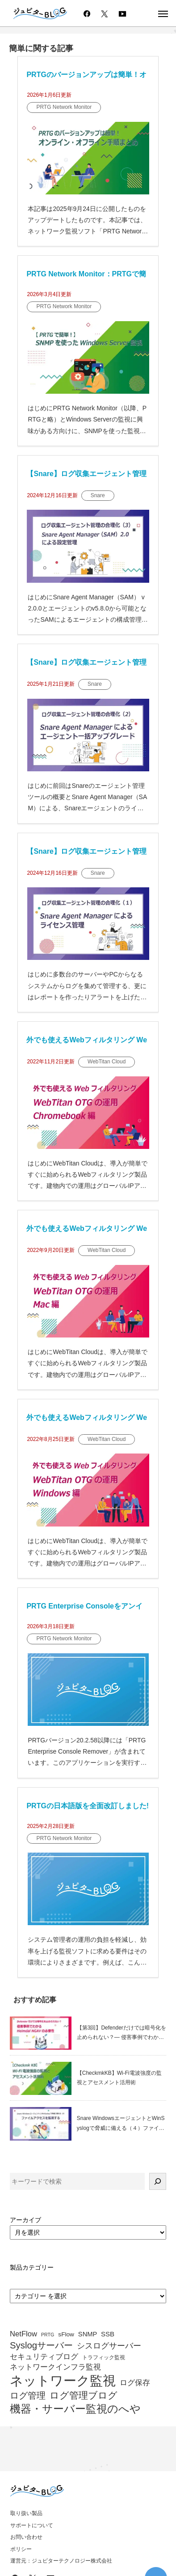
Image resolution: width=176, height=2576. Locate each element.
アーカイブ (25, 2220)
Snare (98, 495)
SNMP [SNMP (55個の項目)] (87, 2334)
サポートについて (31, 2525)
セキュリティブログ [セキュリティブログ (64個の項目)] (44, 2357)
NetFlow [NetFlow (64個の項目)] (23, 2334)
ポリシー (21, 2549)
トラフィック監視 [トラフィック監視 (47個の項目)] (103, 2358)
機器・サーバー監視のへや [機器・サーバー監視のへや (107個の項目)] (75, 2409)
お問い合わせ (26, 2537)
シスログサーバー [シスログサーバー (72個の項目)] (109, 2345)
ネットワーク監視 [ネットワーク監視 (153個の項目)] (63, 2381)
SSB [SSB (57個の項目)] (107, 2334)
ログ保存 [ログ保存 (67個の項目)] (135, 2382)
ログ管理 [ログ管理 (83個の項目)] (28, 2395)
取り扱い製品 (26, 2513)
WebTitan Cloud (107, 1061)
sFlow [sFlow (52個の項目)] (66, 2334)
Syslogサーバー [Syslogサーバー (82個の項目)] (41, 2345)
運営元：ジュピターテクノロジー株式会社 (61, 2561)
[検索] (157, 2181)
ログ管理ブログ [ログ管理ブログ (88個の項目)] (83, 2396)
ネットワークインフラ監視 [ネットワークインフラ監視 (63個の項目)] (55, 2367)
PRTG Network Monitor (64, 107)
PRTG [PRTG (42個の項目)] (47, 2334)
